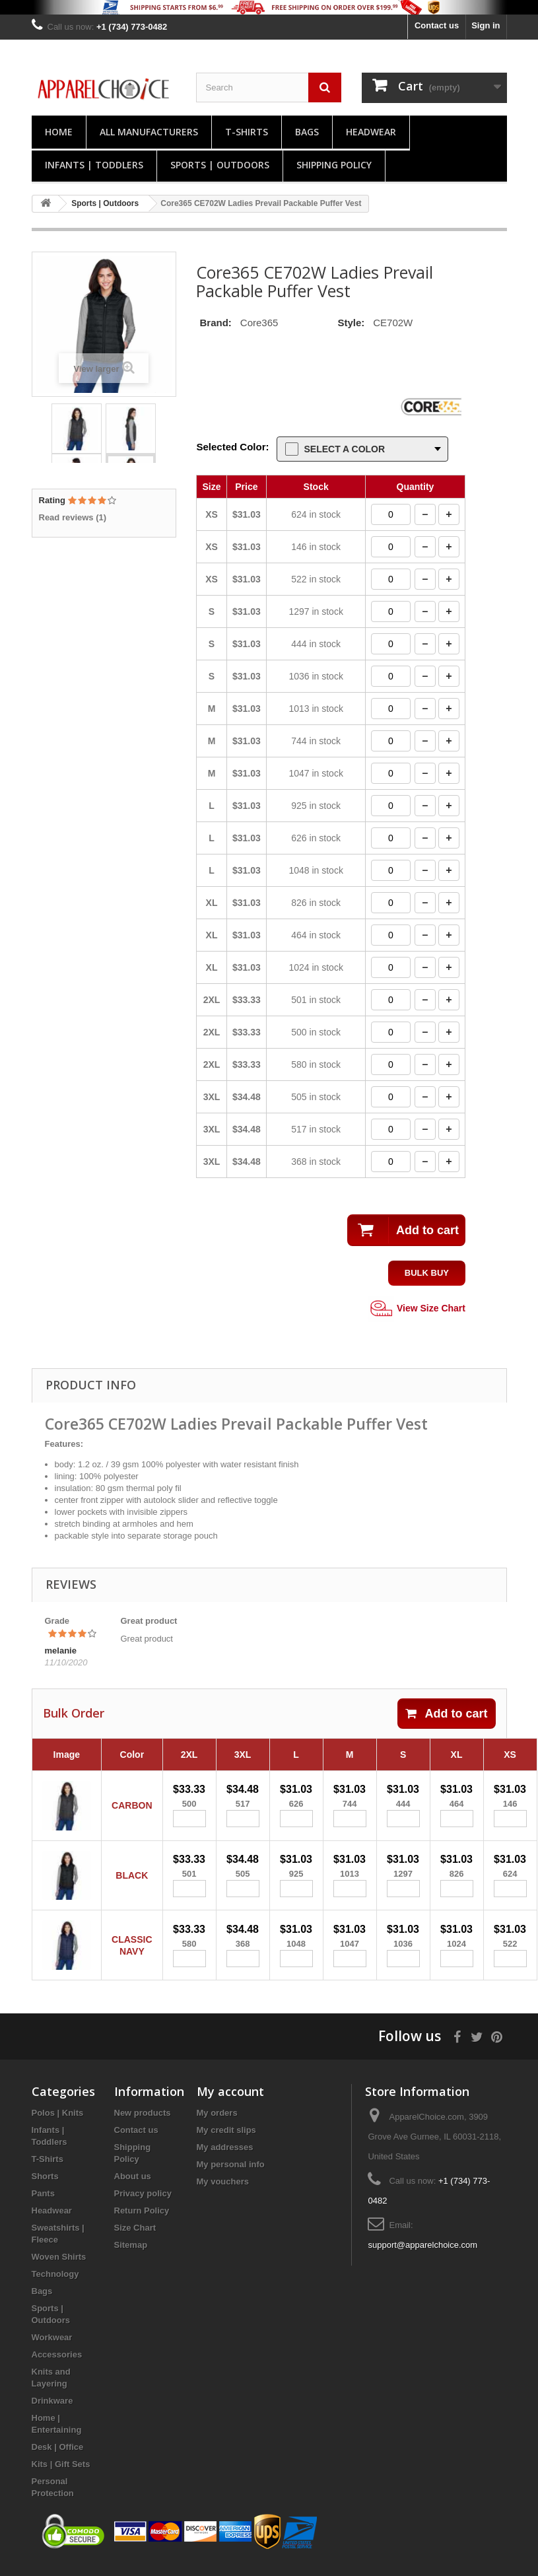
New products (142, 2123)
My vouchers (223, 2192)
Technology (55, 2284)
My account (230, 2102)
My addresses (225, 2158)
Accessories (57, 2365)
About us (132, 2187)
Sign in (485, 25)
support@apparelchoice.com (422, 2255)
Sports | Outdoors (219, 164)
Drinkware (52, 2411)
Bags (307, 131)
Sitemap (131, 2255)
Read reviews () (73, 517)
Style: (350, 322)
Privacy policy (143, 2204)
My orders (217, 2123)
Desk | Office (58, 2457)
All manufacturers (149, 131)
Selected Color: (232, 446)
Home (59, 131)
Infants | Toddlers (94, 164)
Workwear (52, 2348)
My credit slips (226, 2140)
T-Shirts (246, 131)
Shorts (45, 2187)
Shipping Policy (334, 164)
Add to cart (446, 1713)
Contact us (437, 25)
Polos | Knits (58, 2123)
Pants (43, 2204)
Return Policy (142, 2221)
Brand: (215, 322)
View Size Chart (416, 1309)
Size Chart (135, 2238)
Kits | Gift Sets (61, 2475)
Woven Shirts (59, 2267)
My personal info (231, 2175)
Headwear (371, 131)
